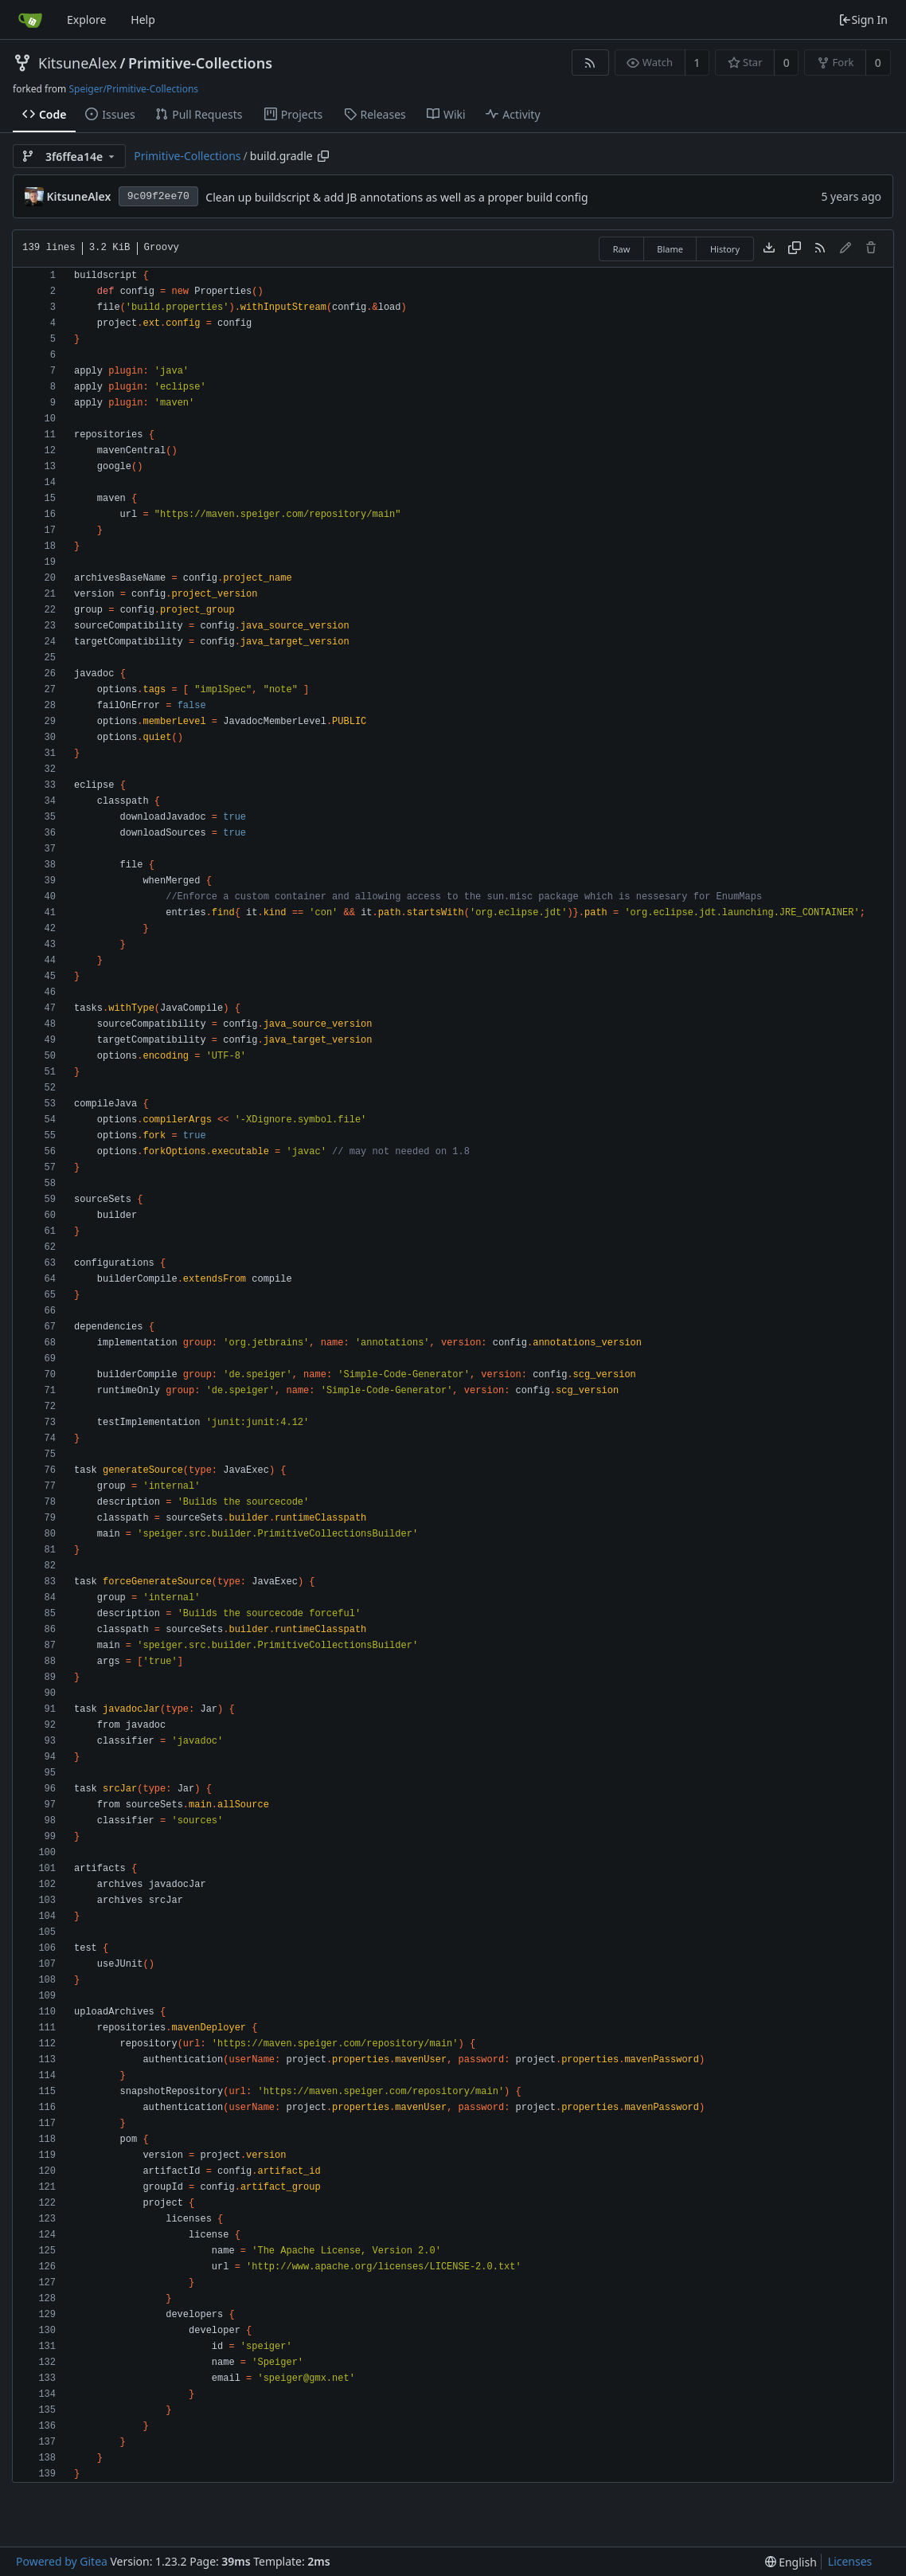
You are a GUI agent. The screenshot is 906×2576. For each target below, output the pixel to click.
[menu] (791, 2562)
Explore (86, 19)
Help (143, 19)
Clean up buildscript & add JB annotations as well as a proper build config (396, 197)
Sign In (863, 19)
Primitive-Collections (200, 63)
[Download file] (769, 248)
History (725, 249)
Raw (622, 249)
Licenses (850, 2561)
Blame (670, 249)
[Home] (30, 20)
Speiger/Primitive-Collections (133, 89)
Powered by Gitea (61, 2561)
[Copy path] (323, 156)
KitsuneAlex (77, 63)
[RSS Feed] (590, 62)
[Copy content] (794, 248)
